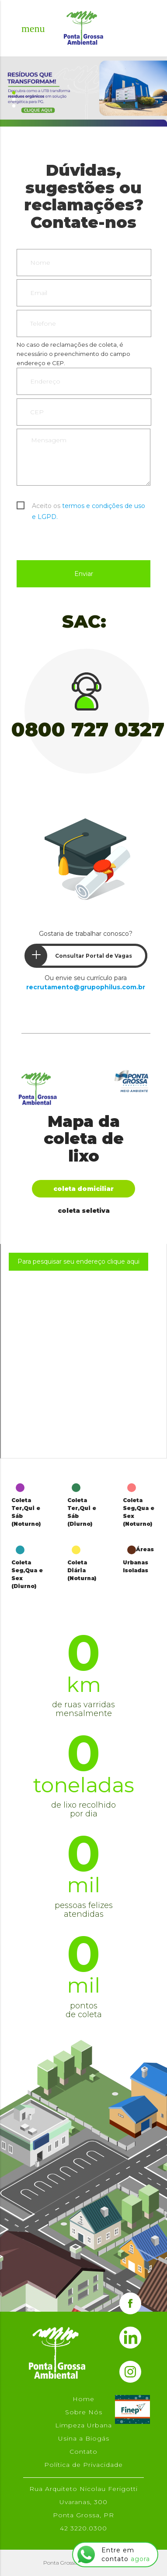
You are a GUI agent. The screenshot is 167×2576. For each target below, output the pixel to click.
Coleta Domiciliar (83, 1189)
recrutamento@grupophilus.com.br (85, 987)
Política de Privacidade (83, 2465)
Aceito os (88, 507)
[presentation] (83, 539)
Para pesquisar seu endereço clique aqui (78, 1261)
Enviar (83, 574)
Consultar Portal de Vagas (78, 956)
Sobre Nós (83, 2412)
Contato (83, 2451)
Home (83, 2399)
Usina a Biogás (83, 2438)
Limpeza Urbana (83, 2425)
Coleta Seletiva (84, 1211)
